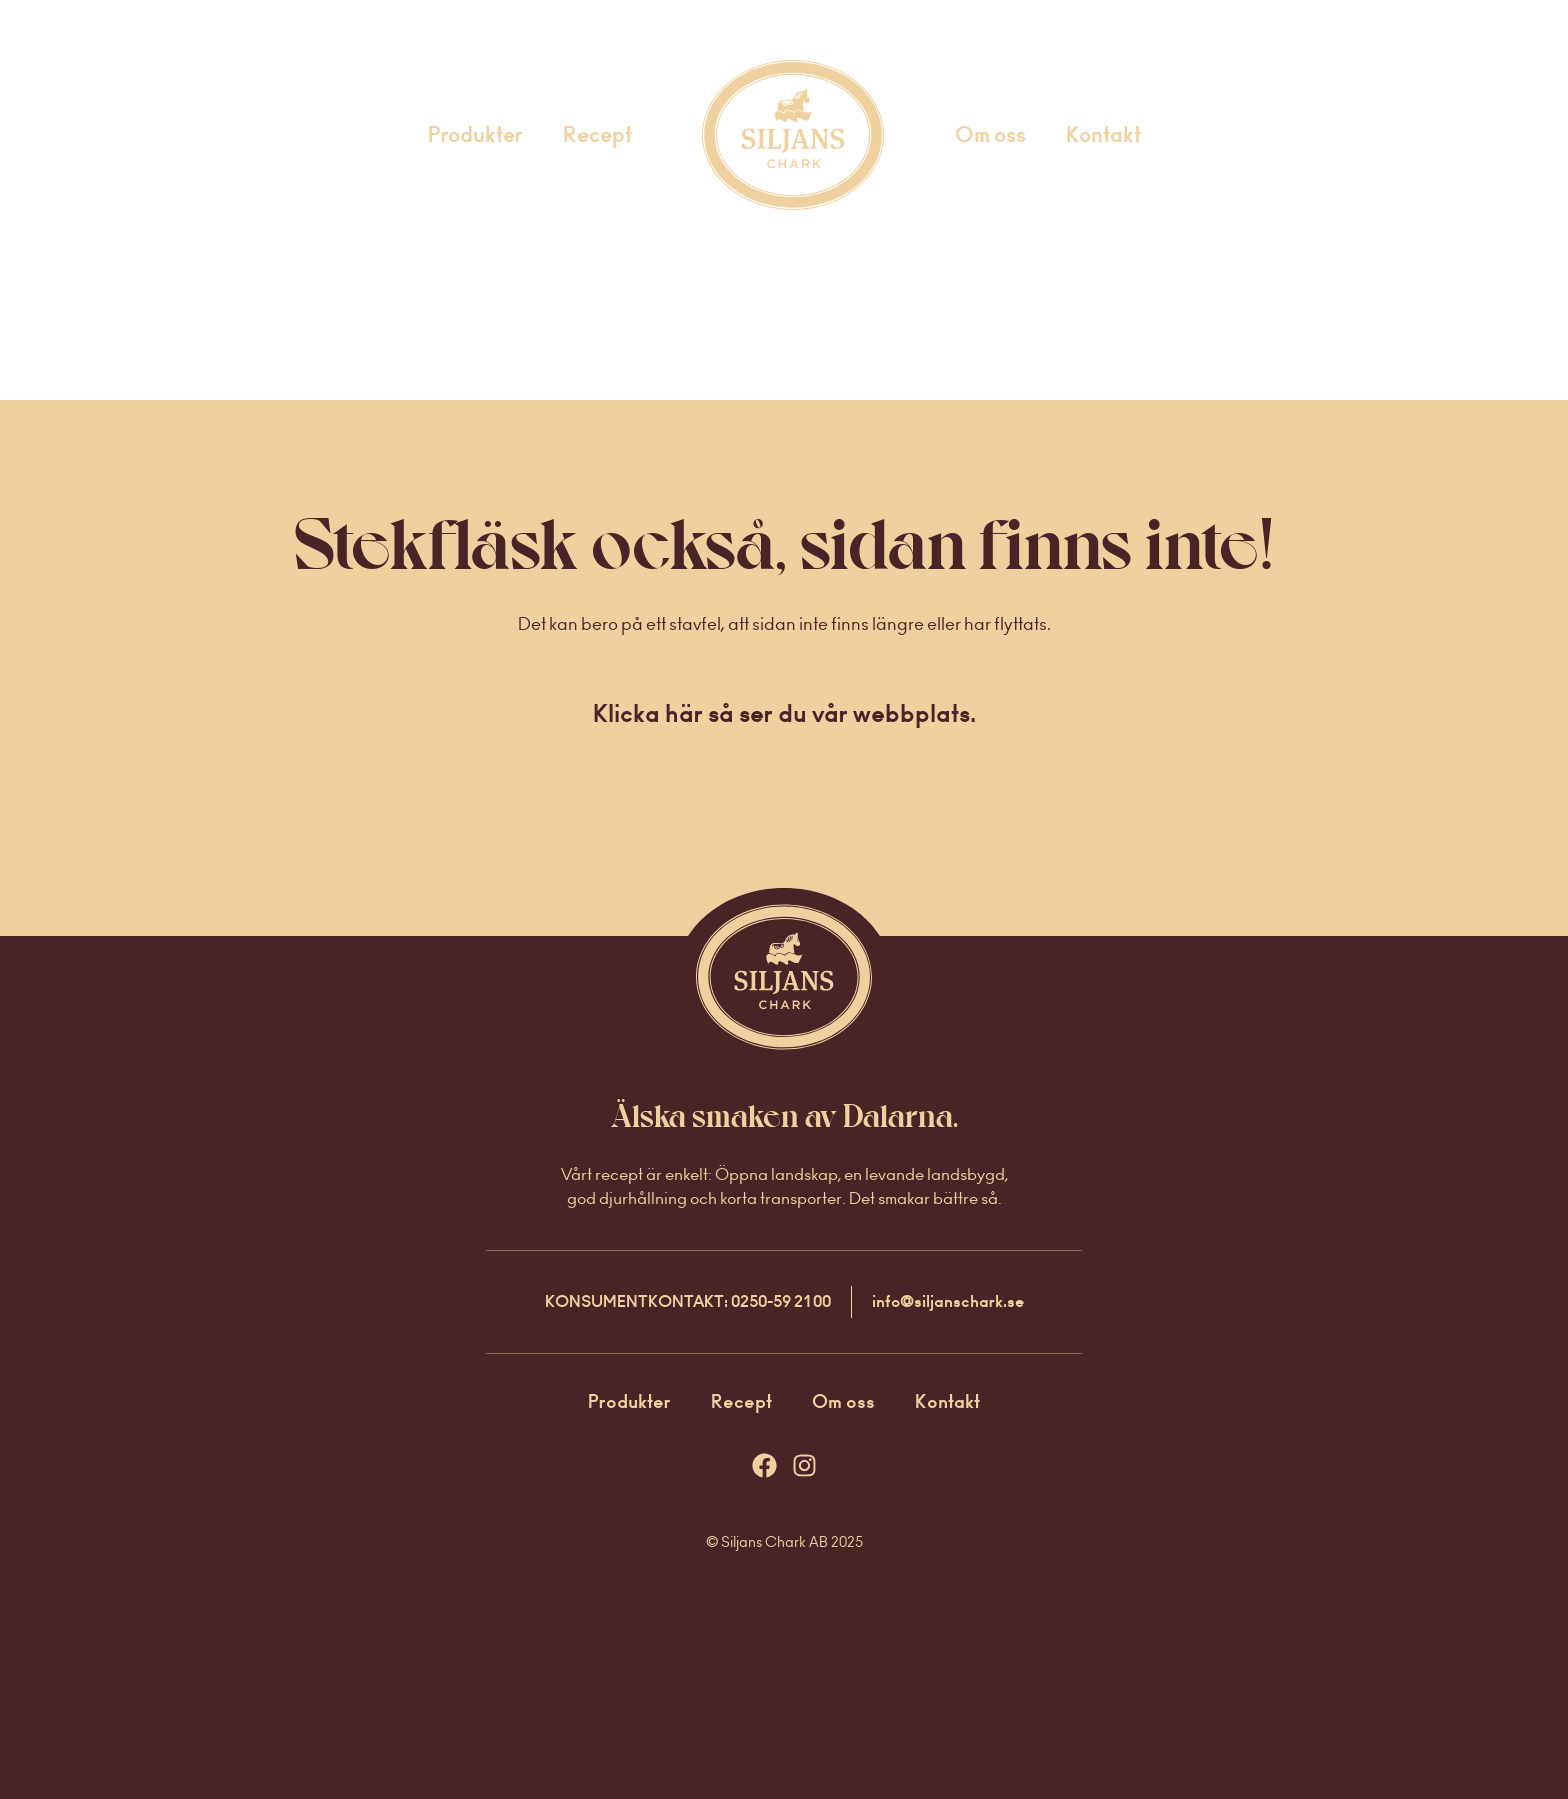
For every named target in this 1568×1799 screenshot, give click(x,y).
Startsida (766, 134)
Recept (597, 134)
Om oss (990, 134)
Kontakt (1103, 134)
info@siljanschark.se (948, 1301)
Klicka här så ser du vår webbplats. (784, 713)
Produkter (475, 134)
